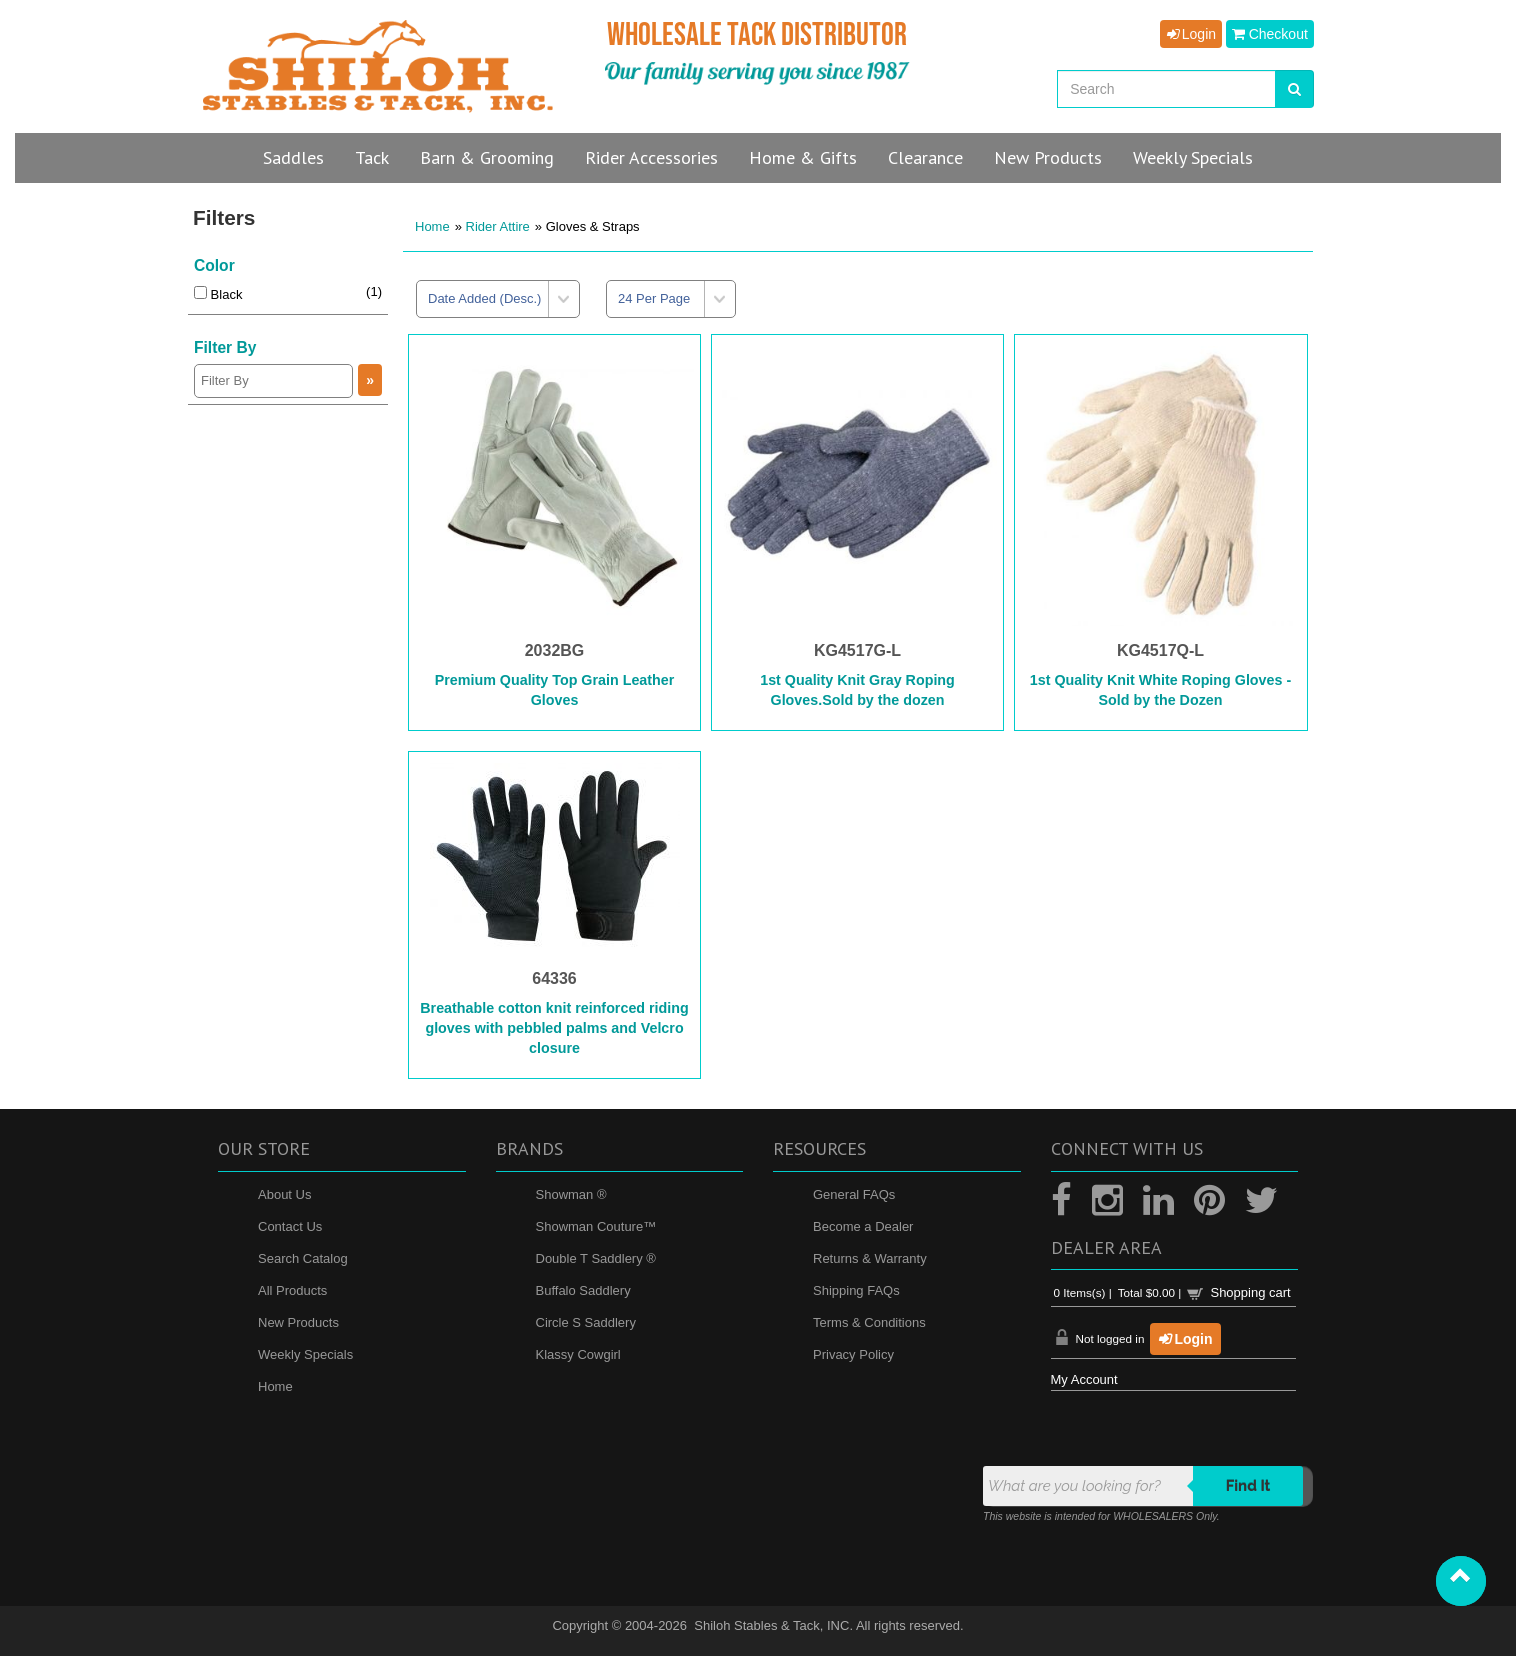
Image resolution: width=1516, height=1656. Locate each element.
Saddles (293, 157)
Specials (1193, 157)
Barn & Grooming (487, 157)
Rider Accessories (651, 157)
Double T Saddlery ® (596, 1258)
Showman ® (571, 1194)
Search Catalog (303, 1258)
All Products (292, 1290)
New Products (298, 1322)
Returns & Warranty (870, 1258)
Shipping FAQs (856, 1290)
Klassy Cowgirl (578, 1354)
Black (218, 294)
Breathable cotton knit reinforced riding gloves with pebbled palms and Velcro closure (554, 1028)
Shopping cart (1250, 1292)
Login (1191, 34)
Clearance (925, 157)
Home (432, 226)
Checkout (1270, 34)
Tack (372, 157)
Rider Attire (498, 226)
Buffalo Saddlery (583, 1290)
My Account (1084, 1379)
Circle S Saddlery (586, 1322)
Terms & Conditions (869, 1322)
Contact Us (290, 1226)
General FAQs (854, 1194)
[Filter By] (273, 381)
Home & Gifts (803, 157)
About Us (284, 1194)
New (1048, 157)
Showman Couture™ (596, 1226)
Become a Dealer (863, 1226)
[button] (1461, 1581)
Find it (1248, 1486)
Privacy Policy (853, 1354)
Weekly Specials (305, 1354)
